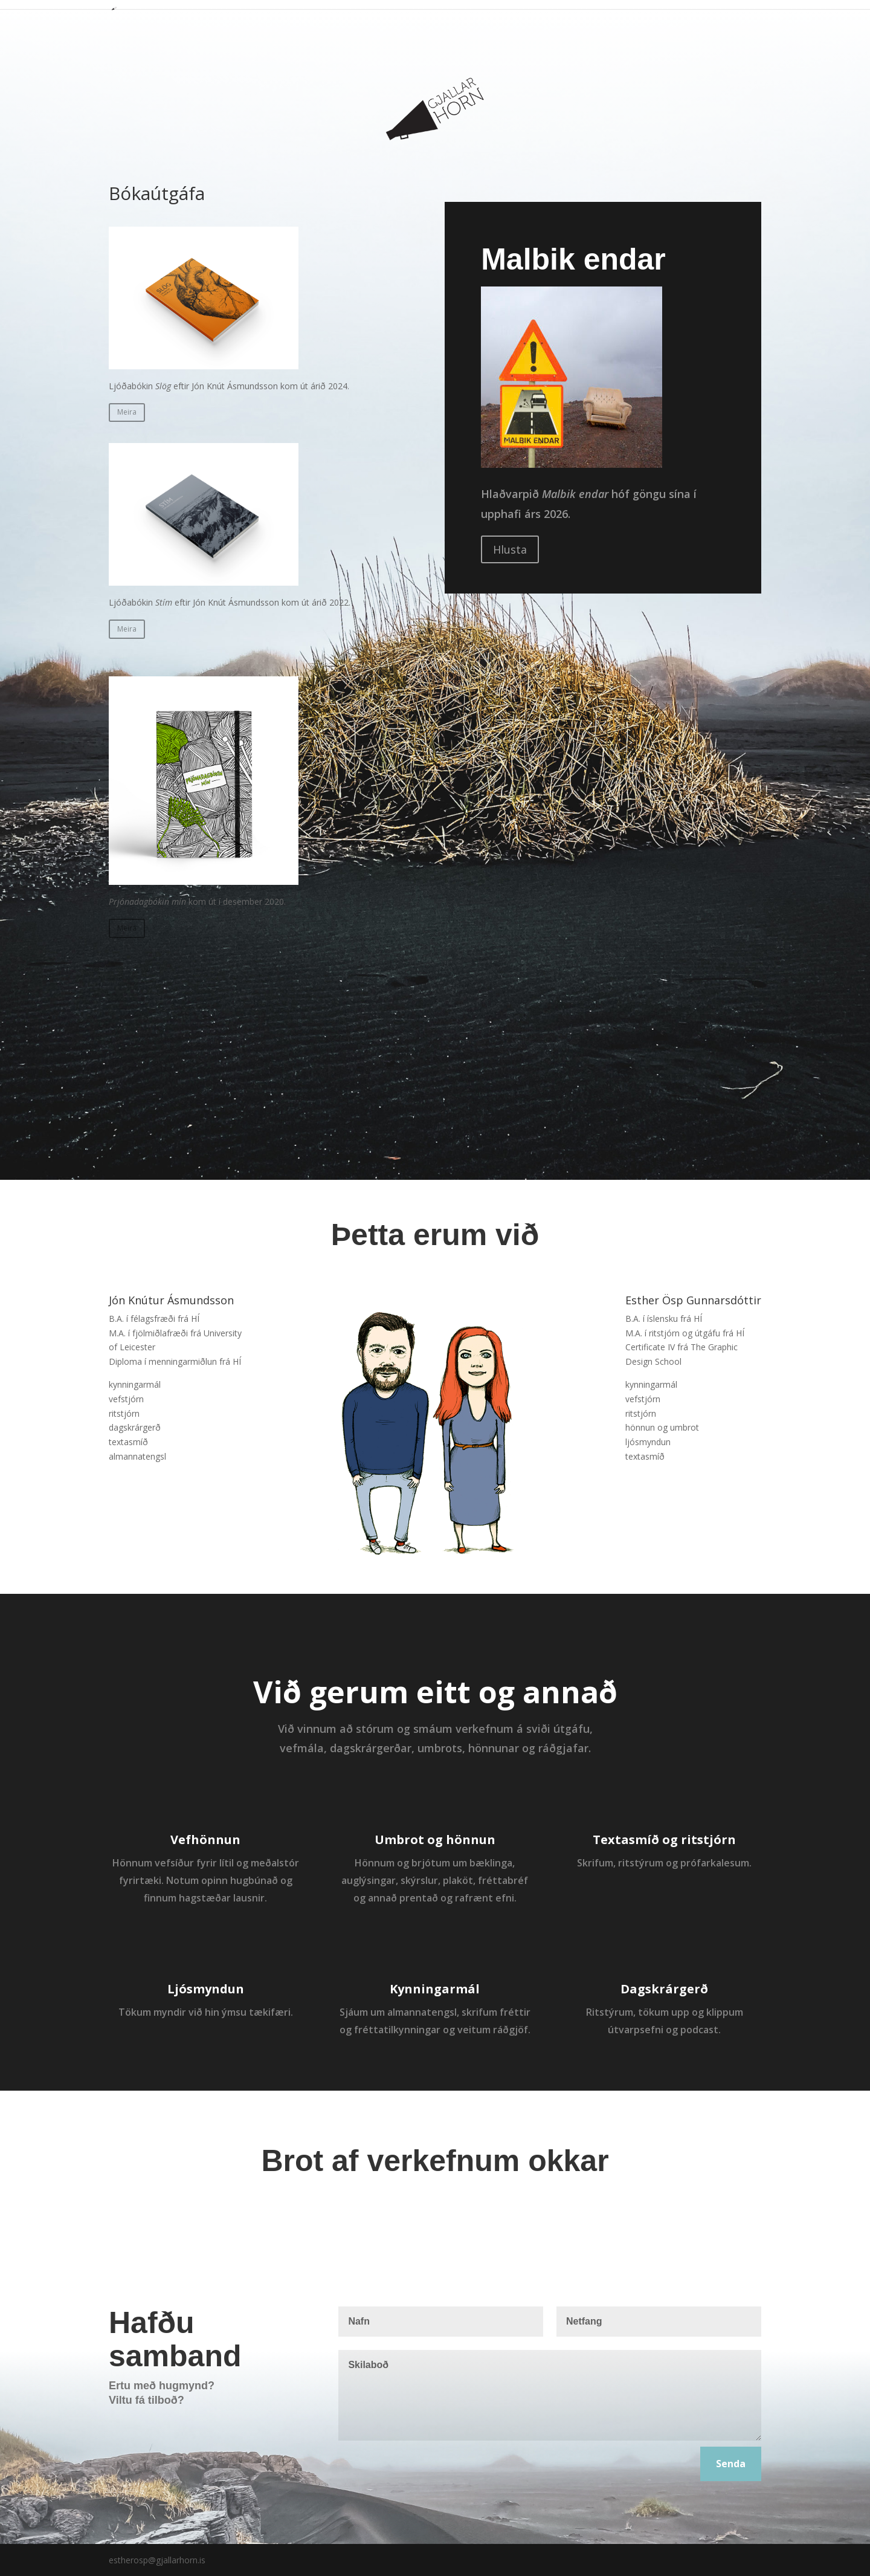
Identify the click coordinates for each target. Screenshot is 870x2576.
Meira (127, 412)
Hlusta (510, 549)
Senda (731, 2463)
